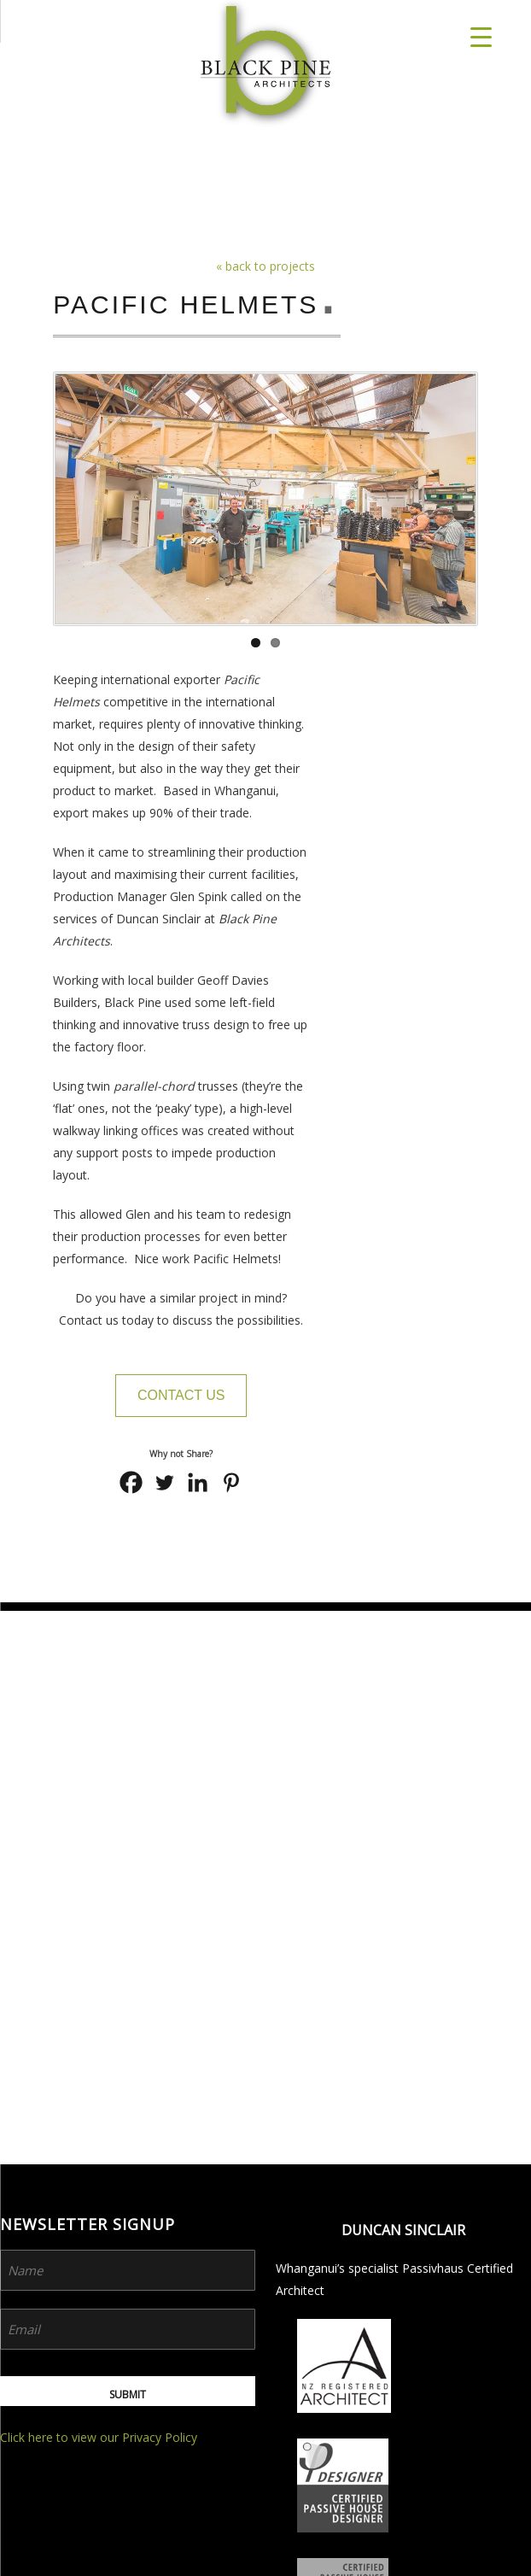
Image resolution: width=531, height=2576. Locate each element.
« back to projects (265, 266)
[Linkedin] (198, 1482)
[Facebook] (131, 1482)
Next (465, 503)
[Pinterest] (231, 1482)
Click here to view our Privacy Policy (98, 1884)
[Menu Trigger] (481, 36)
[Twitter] (164, 1482)
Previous (66, 503)
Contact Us (181, 1395)
